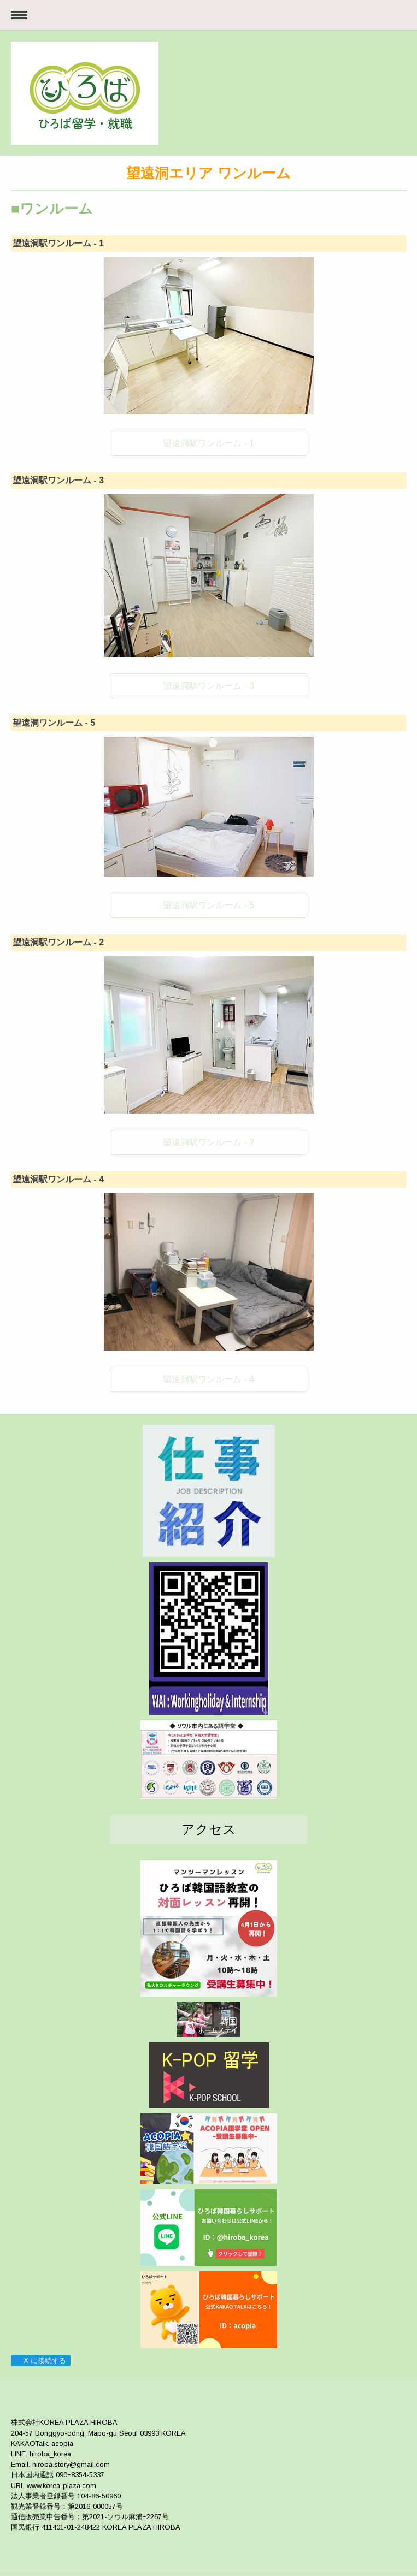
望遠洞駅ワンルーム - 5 (208, 905)
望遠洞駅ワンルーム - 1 (208, 443)
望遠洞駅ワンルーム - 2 (208, 1142)
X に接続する (40, 2360)
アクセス (208, 1829)
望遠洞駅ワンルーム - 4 (208, 1379)
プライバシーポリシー (46, 2412)
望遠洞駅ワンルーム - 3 (208, 685)
